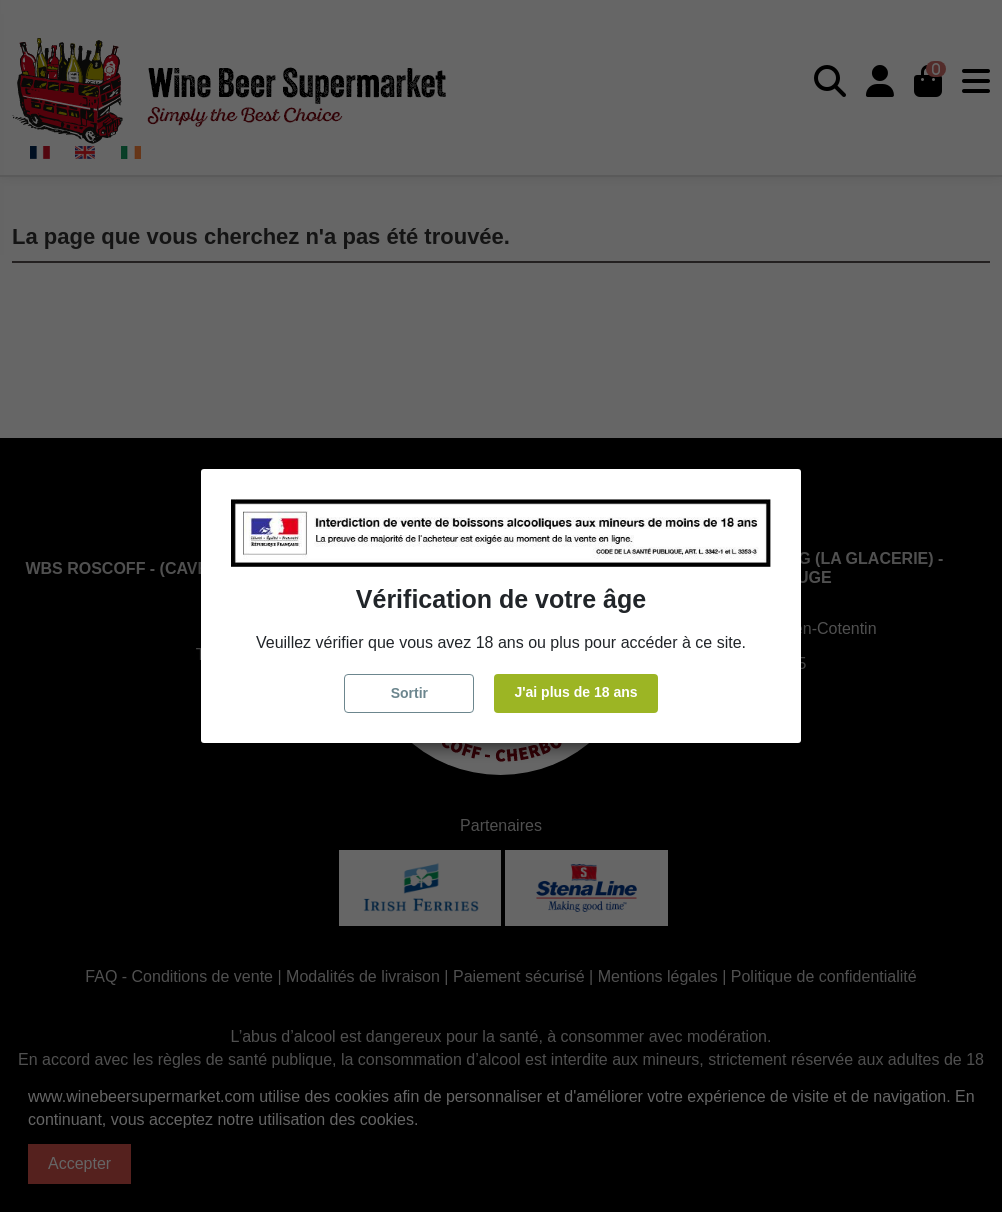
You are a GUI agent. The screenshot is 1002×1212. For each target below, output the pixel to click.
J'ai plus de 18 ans (575, 692)
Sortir (409, 693)
